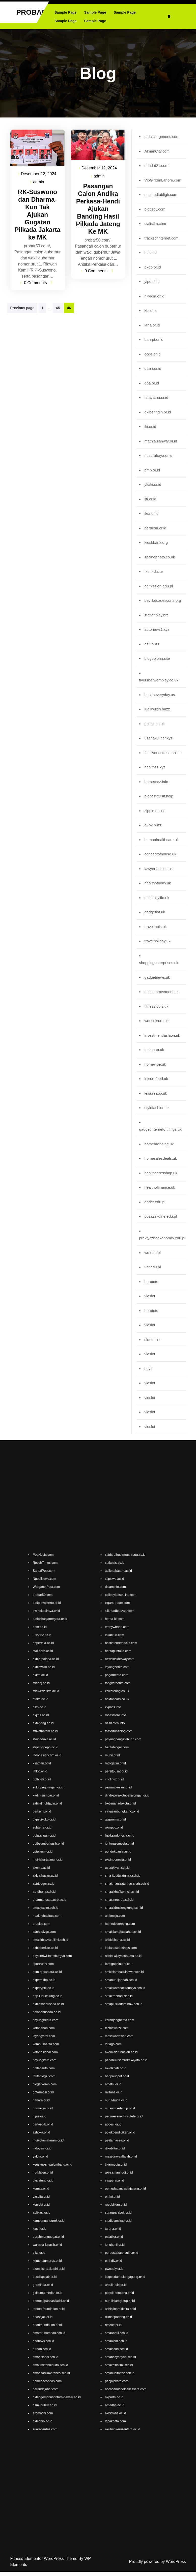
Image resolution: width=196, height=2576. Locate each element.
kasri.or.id (87, 2069)
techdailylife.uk (156, 879)
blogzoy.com (155, 301)
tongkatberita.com (101, 1972)
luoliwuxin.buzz (156, 721)
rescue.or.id (100, 2086)
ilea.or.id (152, 556)
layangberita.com (101, 1969)
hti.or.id (151, 337)
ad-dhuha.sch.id (88, 2009)
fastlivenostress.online (161, 757)
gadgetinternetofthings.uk (159, 1073)
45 (58, 308)
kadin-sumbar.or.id (88, 1992)
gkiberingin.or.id (157, 471)
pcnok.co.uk (154, 733)
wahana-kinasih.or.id (89, 2072)
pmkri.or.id (100, 2063)
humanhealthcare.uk (160, 830)
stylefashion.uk (156, 1055)
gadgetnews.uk (156, 946)
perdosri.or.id (155, 568)
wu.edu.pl (153, 1177)
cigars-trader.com (101, 1958)
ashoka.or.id (87, 2052)
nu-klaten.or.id (88, 2059)
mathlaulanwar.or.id (160, 495)
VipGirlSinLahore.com (161, 276)
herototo (152, 1201)
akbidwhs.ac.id (101, 2102)
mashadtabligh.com (160, 288)
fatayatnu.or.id (156, 459)
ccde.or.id (153, 422)
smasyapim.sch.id (88, 2012)
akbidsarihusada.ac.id (89, 2029)
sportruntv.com (88, 2022)
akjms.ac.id (87, 1978)
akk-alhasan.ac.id (88, 2006)
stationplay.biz (156, 641)
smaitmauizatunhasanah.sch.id (103, 2008)
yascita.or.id (87, 2063)
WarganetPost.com (88, 1955)
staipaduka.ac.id (88, 1982)
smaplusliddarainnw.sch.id (102, 2029)
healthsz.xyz (154, 769)
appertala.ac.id (88, 1965)
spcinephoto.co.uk (159, 593)
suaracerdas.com (88, 2105)
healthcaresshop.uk (160, 1110)
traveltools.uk (155, 903)
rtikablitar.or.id (101, 2055)
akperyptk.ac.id (88, 2026)
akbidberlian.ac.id (88, 2019)
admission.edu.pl (158, 617)
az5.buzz (152, 666)
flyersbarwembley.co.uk (158, 696)
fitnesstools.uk (156, 970)
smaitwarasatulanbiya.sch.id (102, 2026)
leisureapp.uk (155, 1043)
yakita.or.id (87, 2056)
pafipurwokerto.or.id (88, 1958)
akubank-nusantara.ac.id (102, 2105)
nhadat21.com (156, 264)
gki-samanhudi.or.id (101, 2059)
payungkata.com (88, 2039)
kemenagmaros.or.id (89, 2075)
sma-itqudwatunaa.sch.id (102, 2006)
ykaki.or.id (153, 532)
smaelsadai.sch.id (88, 2092)
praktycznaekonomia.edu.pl (161, 1165)
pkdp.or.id (153, 349)
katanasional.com (88, 2038)
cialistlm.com (155, 313)
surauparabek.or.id (101, 2066)
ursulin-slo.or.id (101, 2079)
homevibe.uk (155, 1019)
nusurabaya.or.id (158, 508)
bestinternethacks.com (102, 1965)
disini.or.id (153, 434)
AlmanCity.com (156, 252)
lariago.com (100, 2036)
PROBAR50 (35, 12)
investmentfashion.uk (161, 994)
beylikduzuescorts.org (161, 629)
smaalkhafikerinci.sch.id (102, 2009)
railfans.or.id (100, 2045)
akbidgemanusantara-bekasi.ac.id (90, 2099)
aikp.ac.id (87, 1976)
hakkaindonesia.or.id (101, 1999)
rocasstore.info (101, 1978)
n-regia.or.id (154, 373)
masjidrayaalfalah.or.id (102, 2056)
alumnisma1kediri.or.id (89, 2076)
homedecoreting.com (101, 2015)
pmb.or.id (152, 520)
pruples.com (87, 2015)
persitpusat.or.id (101, 1988)
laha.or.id (152, 398)
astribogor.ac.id (88, 2008)
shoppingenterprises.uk (158, 934)
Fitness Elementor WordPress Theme (44, 2558)
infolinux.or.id (100, 1989)
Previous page (22, 308)
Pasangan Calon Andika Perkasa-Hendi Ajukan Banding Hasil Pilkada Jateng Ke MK (98, 208)
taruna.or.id (100, 2069)
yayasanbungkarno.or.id (102, 1995)
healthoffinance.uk (159, 1122)
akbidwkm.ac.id (88, 1969)
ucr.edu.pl (153, 1189)
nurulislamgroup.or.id (101, 2082)
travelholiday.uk (157, 915)
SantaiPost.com (88, 1952)
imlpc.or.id (87, 1988)
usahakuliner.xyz (158, 745)
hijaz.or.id (87, 2049)
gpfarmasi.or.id (88, 2045)
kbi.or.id (151, 386)
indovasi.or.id (88, 2055)
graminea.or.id (88, 2079)
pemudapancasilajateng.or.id (102, 2062)
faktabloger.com (88, 2042)
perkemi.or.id (88, 1995)
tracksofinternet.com (160, 325)
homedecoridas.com (88, 2096)
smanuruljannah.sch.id (102, 2025)
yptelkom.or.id (88, 2002)
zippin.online (155, 806)
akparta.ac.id (100, 2099)
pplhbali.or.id (88, 1989)
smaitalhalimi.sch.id (101, 2093)
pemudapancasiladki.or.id (89, 2082)
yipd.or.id (152, 361)
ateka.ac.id (87, 1975)
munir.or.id (100, 1985)
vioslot (150, 1213)
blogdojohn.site (156, 678)
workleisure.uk (156, 982)
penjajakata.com (101, 2096)
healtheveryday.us (159, 708)
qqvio (150, 1274)
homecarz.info (156, 781)
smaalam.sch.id (101, 2089)
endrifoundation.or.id (89, 2086)
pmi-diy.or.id (100, 2075)
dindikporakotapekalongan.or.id (103, 1992)
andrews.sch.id (88, 2089)
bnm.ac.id (87, 1962)
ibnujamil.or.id (101, 2072)
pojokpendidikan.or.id (101, 2052)
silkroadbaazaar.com (101, 1959)
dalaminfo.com (101, 1955)
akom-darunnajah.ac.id (102, 2038)
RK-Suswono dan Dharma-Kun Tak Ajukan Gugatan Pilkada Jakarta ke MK (38, 214)
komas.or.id (87, 2062)
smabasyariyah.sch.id (102, 2092)
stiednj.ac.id (87, 1972)
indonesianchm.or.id (88, 1985)
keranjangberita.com (101, 2032)
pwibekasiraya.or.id (88, 1959)
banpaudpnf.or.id (101, 2042)
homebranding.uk (158, 1086)
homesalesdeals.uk (159, 1098)
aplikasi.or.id (87, 2066)
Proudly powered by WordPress (157, 2561)
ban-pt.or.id (154, 410)
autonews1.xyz (156, 653)
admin (38, 183)
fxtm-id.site (153, 605)
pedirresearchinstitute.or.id (102, 2049)
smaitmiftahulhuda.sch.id (89, 2093)
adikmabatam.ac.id (101, 1952)
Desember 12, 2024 (39, 175)
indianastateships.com (102, 2019)
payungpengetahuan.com (102, 1982)
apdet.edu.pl (154, 1134)
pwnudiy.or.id (100, 2076)
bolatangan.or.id (88, 1999)
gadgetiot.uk (154, 891)
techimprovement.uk (160, 958)
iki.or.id (151, 483)
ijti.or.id (151, 544)
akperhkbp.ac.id (88, 2025)
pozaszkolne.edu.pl (159, 1147)
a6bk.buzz (153, 818)
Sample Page (65, 12)
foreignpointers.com (101, 2022)
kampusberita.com (88, 2036)
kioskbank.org (156, 580)
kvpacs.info (100, 1976)
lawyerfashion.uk (158, 854)
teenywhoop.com (101, 1962)
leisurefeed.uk (156, 1031)
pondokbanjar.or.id (101, 2002)
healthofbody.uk (157, 866)
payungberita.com (88, 2032)
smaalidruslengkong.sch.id (102, 2012)
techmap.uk (154, 1006)
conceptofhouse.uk (159, 842)
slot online (153, 1250)
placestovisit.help (158, 793)
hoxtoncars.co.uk (101, 1975)
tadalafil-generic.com (160, 240)
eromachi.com (88, 2102)
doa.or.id (152, 446)
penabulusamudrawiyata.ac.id (103, 2039)
